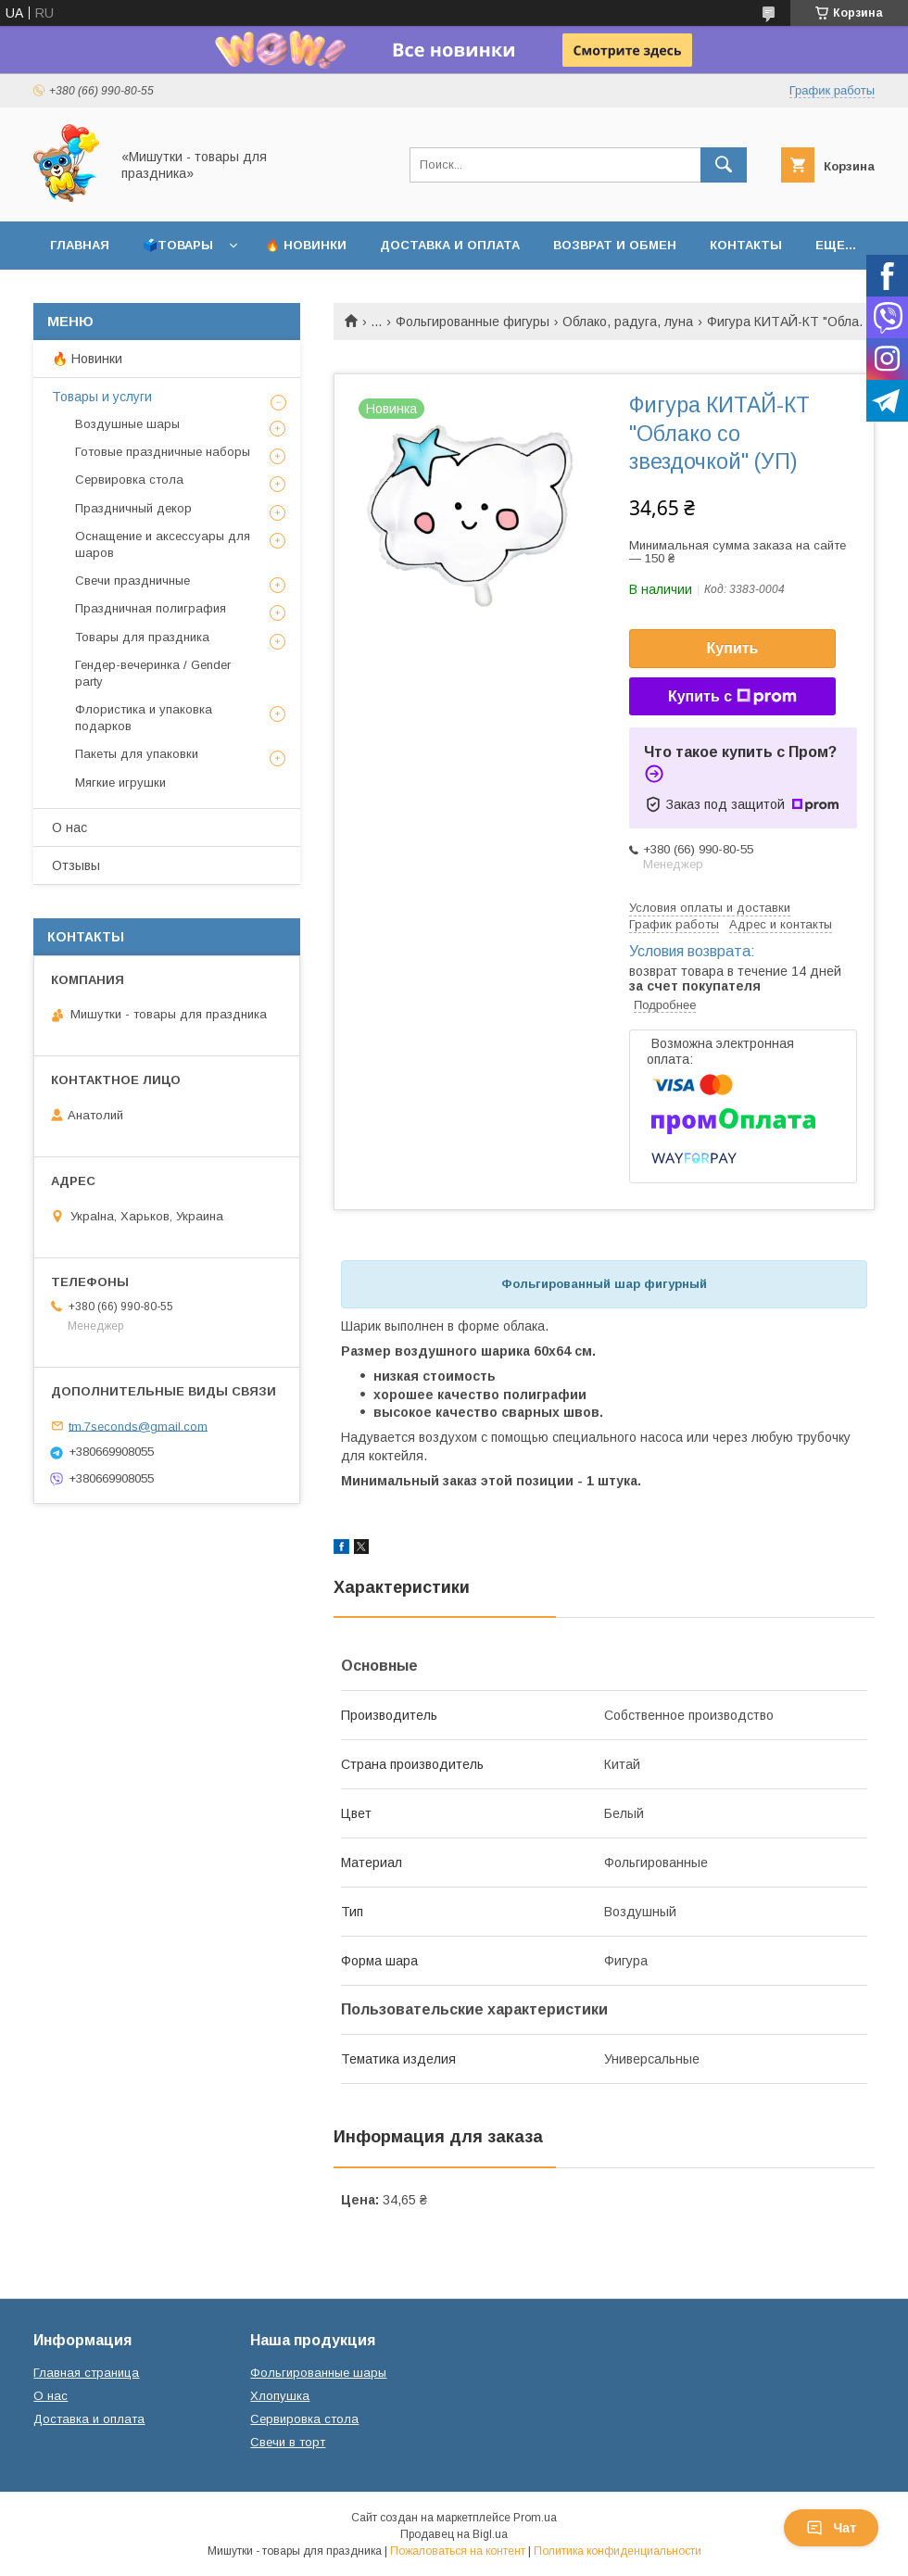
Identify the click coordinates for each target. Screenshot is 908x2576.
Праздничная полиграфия (150, 608)
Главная (79, 245)
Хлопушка (279, 2396)
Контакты (746, 245)
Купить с (732, 696)
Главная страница (86, 2373)
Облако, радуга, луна (627, 321)
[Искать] (723, 165)
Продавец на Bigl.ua (454, 2534)
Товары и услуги (102, 396)
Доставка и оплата (450, 245)
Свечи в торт (287, 2442)
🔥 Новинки (306, 245)
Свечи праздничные (132, 580)
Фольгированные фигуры (472, 321)
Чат (831, 2527)
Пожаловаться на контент (457, 2550)
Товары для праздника (142, 637)
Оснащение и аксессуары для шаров (162, 544)
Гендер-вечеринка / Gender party (153, 673)
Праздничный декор (133, 508)
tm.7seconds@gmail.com (138, 1426)
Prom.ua (535, 2517)
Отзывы (76, 865)
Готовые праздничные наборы (162, 452)
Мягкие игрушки (120, 782)
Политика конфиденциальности (617, 2550)
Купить (733, 648)
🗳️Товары (178, 245)
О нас (69, 827)
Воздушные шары (127, 424)
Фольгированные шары (318, 2373)
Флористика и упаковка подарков (143, 717)
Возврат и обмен (614, 245)
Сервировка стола (129, 479)
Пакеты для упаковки (136, 754)
